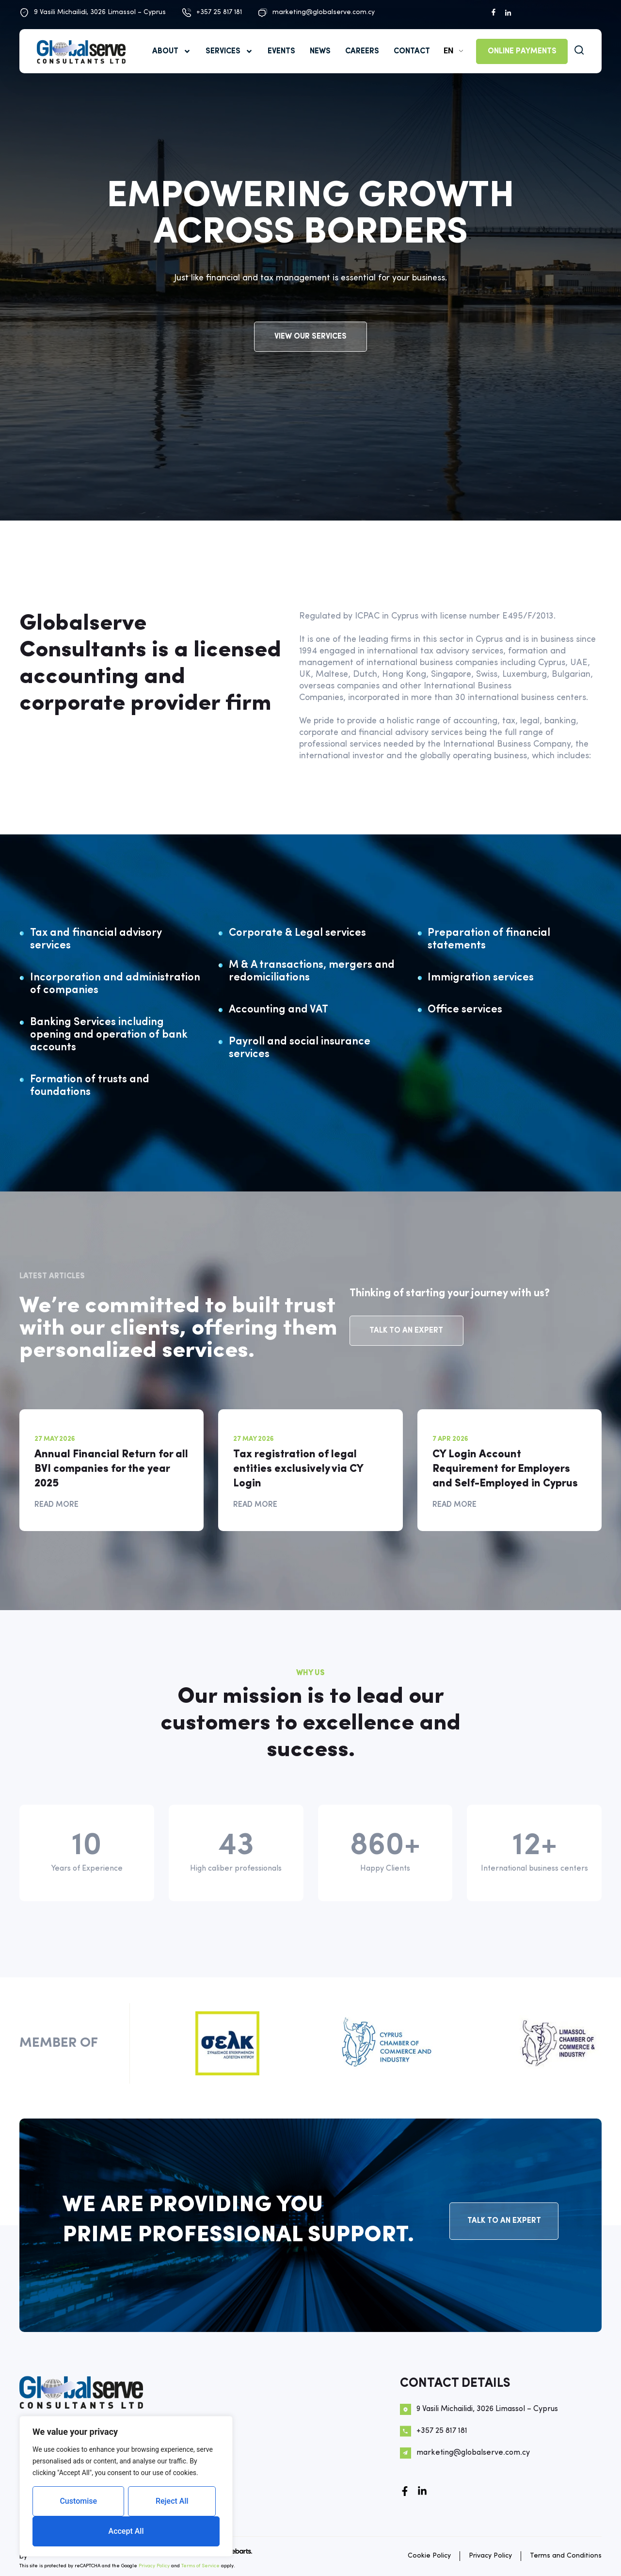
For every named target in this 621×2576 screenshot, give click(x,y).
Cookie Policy (429, 2556)
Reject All (172, 2501)
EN (448, 50)
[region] (126, 2486)
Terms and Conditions (566, 2556)
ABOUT (171, 51)
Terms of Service (200, 2566)
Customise (78, 2501)
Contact (412, 51)
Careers (362, 51)
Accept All (126, 2531)
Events (281, 51)
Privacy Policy (154, 2566)
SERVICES (229, 51)
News (320, 51)
